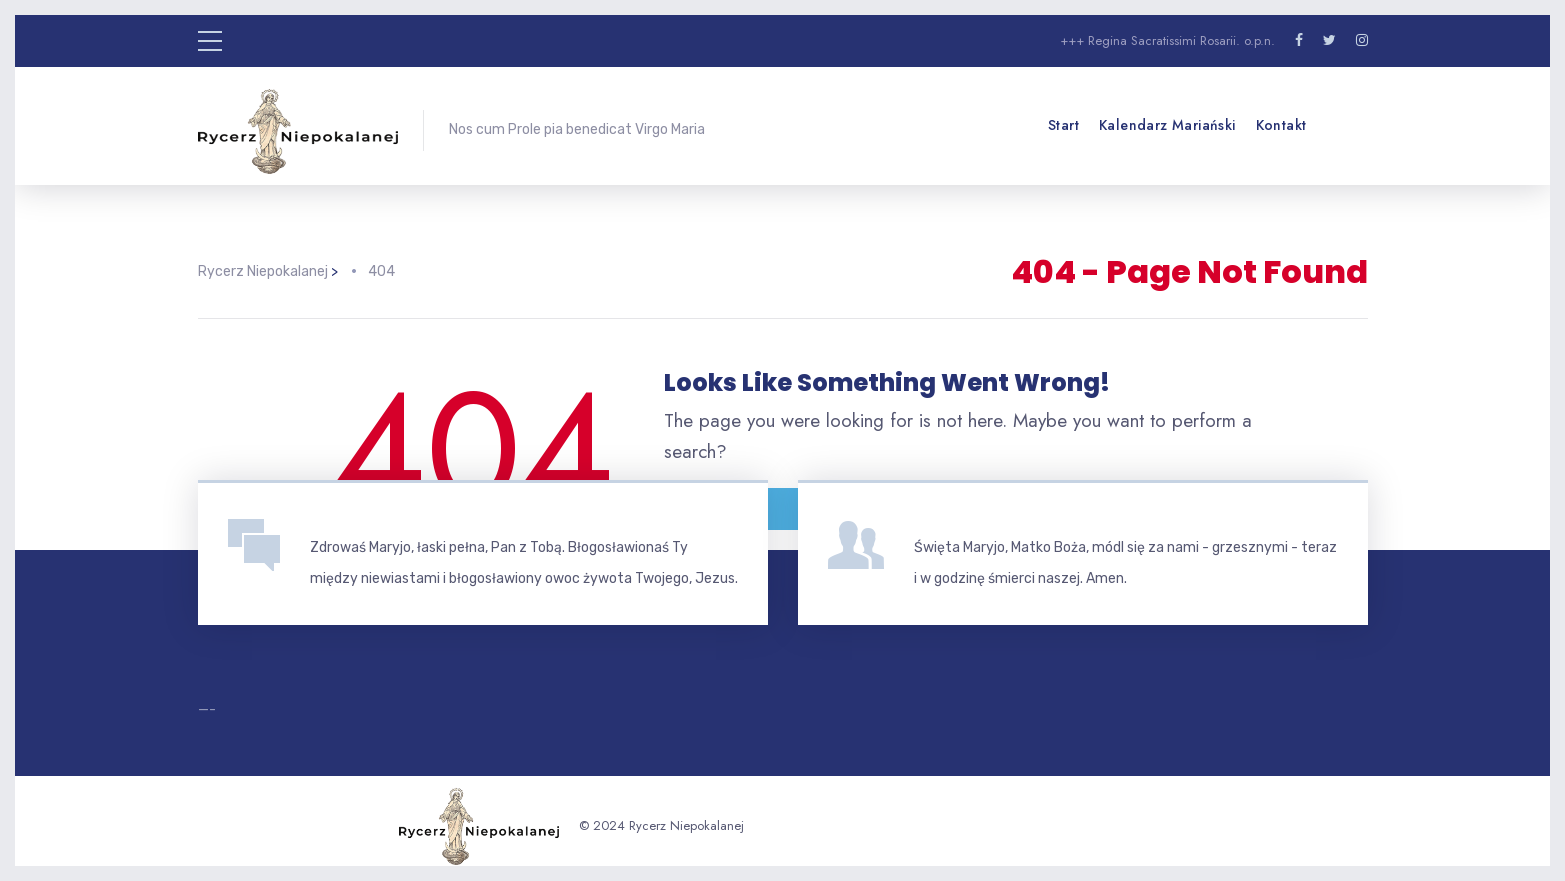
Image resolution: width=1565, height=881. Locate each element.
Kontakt (1281, 125)
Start (1063, 125)
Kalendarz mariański (1167, 125)
